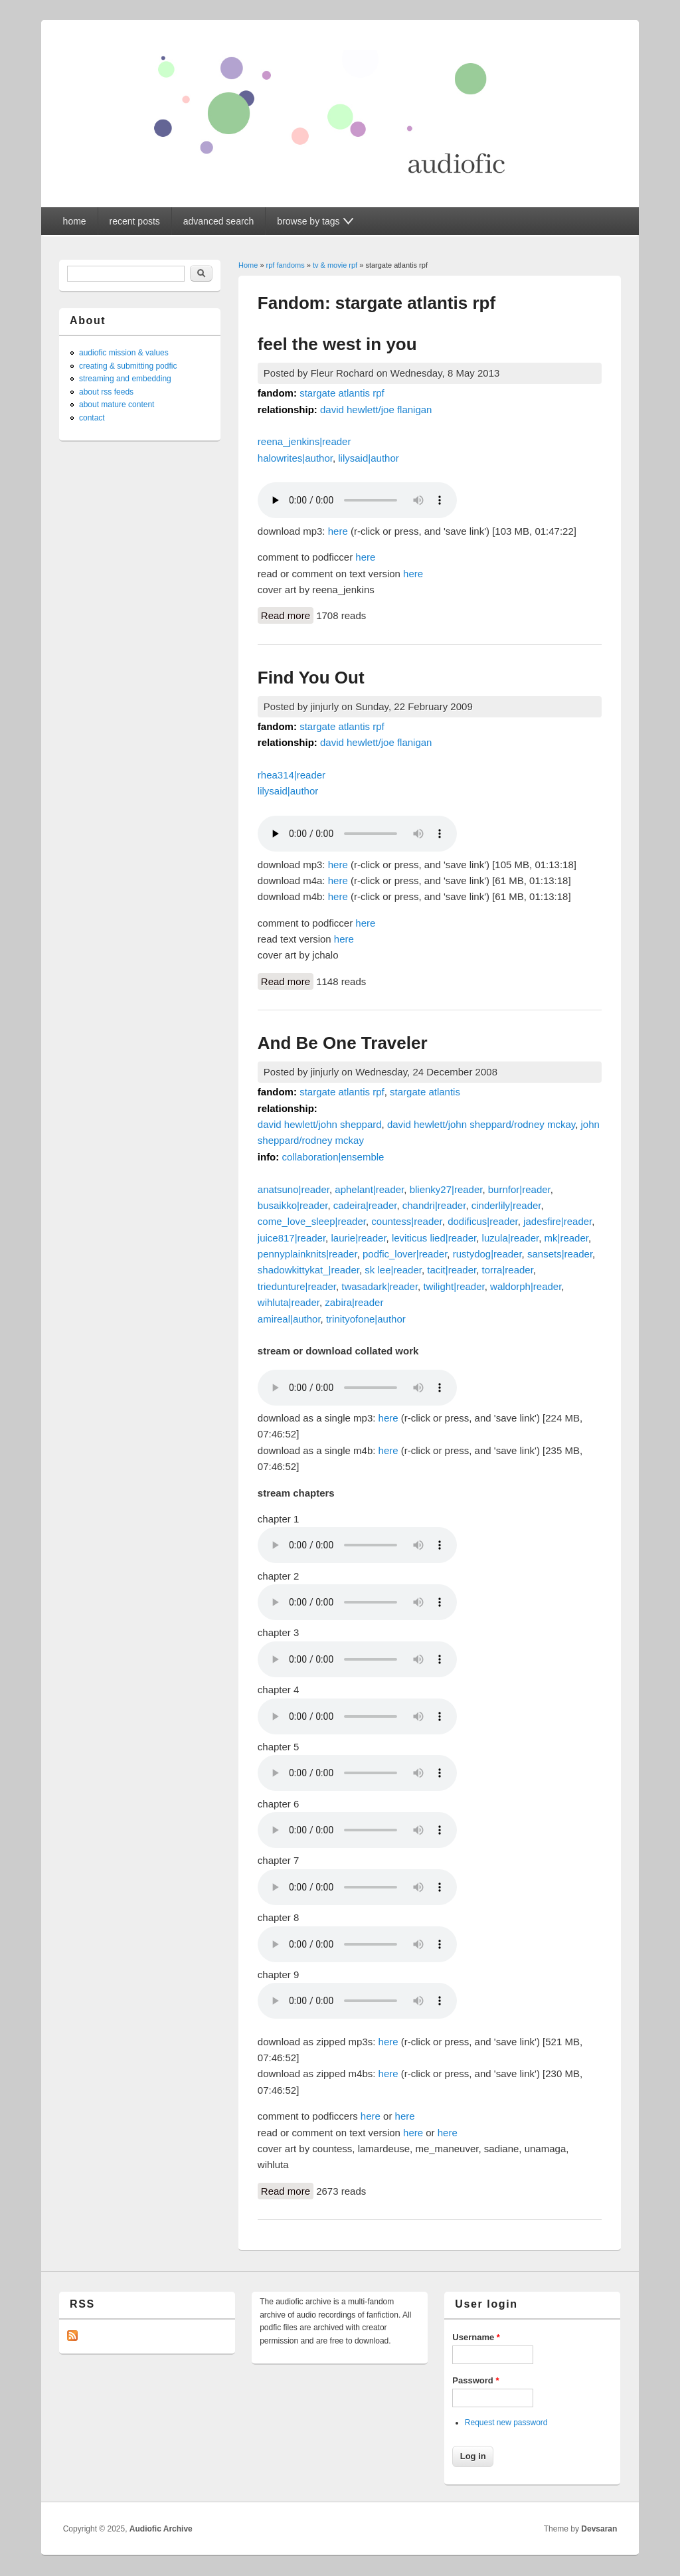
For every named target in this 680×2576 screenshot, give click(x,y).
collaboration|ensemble (333, 1156)
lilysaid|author (368, 458)
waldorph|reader (525, 1286)
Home (248, 265)
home (74, 221)
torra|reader (507, 1269)
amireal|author (289, 1319)
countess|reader (406, 1221)
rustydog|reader (487, 1253)
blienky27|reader (446, 1189)
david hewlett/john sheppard (320, 1124)
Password (475, 2380)
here (338, 531)
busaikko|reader (293, 1205)
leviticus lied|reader (434, 1237)
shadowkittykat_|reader (308, 1269)
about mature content (116, 404)
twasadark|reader (379, 1286)
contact (92, 417)
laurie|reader (358, 1237)
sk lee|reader (393, 1269)
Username (476, 2337)
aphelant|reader (369, 1189)
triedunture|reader (297, 1286)
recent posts (135, 221)
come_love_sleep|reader (312, 1221)
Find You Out (311, 678)
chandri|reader (434, 1205)
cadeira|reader (365, 1205)
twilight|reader (453, 1286)
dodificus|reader (483, 1221)
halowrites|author (295, 458)
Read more (287, 614)
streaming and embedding (125, 378)
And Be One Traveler (343, 1043)
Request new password (506, 2422)
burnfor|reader (519, 1189)
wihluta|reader (288, 1302)
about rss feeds (106, 392)
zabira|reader (354, 1302)
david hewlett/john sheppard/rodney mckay (481, 1124)
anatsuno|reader (293, 1189)
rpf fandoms (285, 265)
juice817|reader (291, 1237)
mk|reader (566, 1237)
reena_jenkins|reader (304, 441)
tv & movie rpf (335, 265)
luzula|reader (510, 1237)
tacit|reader (451, 1269)
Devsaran (599, 2528)
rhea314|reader (291, 775)
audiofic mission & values (124, 352)
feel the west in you (337, 344)
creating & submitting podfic (128, 366)
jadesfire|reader (557, 1221)
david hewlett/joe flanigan (376, 409)
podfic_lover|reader (405, 1253)
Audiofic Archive (161, 2528)
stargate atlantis (425, 1091)
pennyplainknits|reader (307, 1253)
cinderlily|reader (506, 1205)
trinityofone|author (366, 1319)
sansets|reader (559, 1253)
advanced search (218, 221)
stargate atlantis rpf (341, 393)
